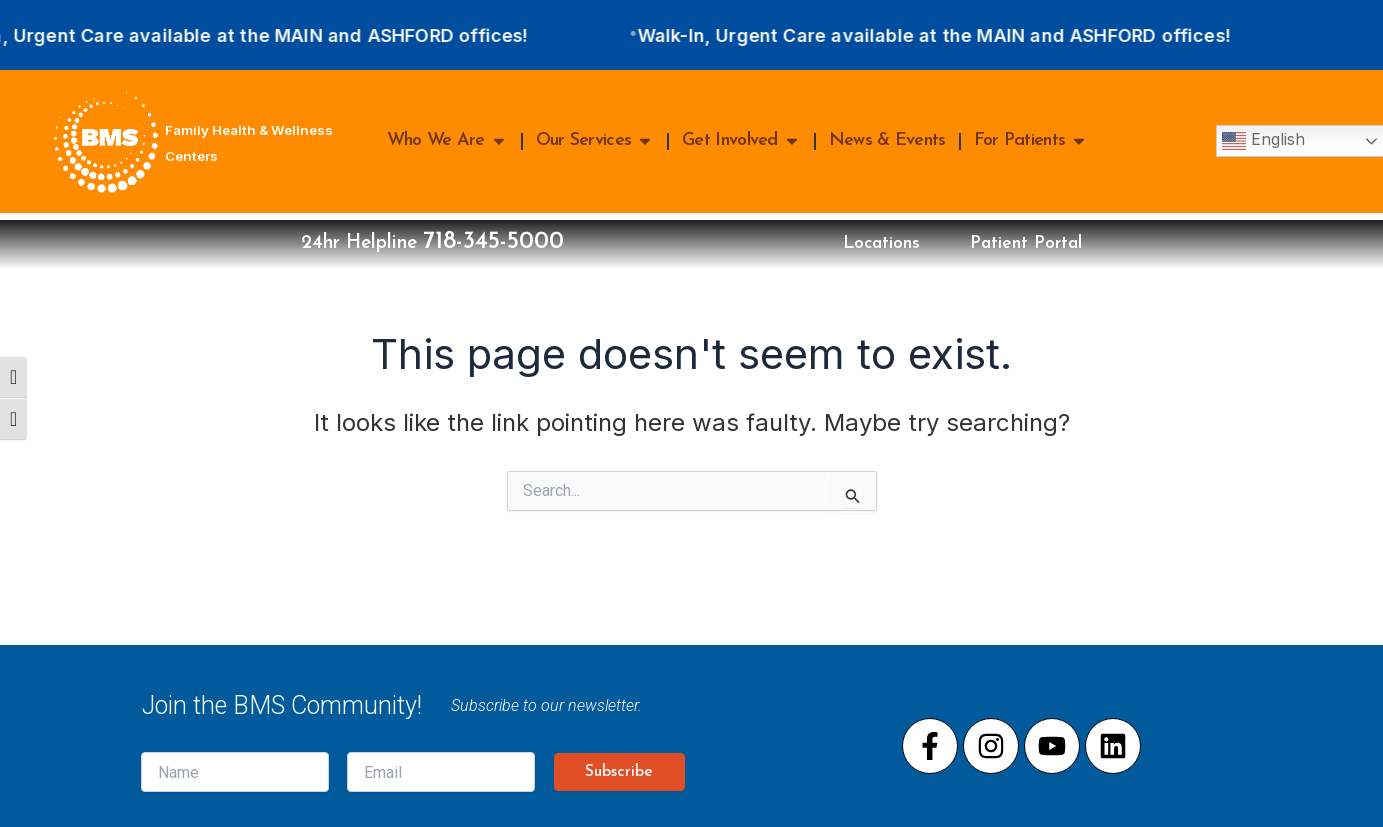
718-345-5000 (475, 239)
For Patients (1031, 141)
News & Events (887, 140)
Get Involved (741, 141)
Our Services (595, 141)
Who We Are (447, 141)
